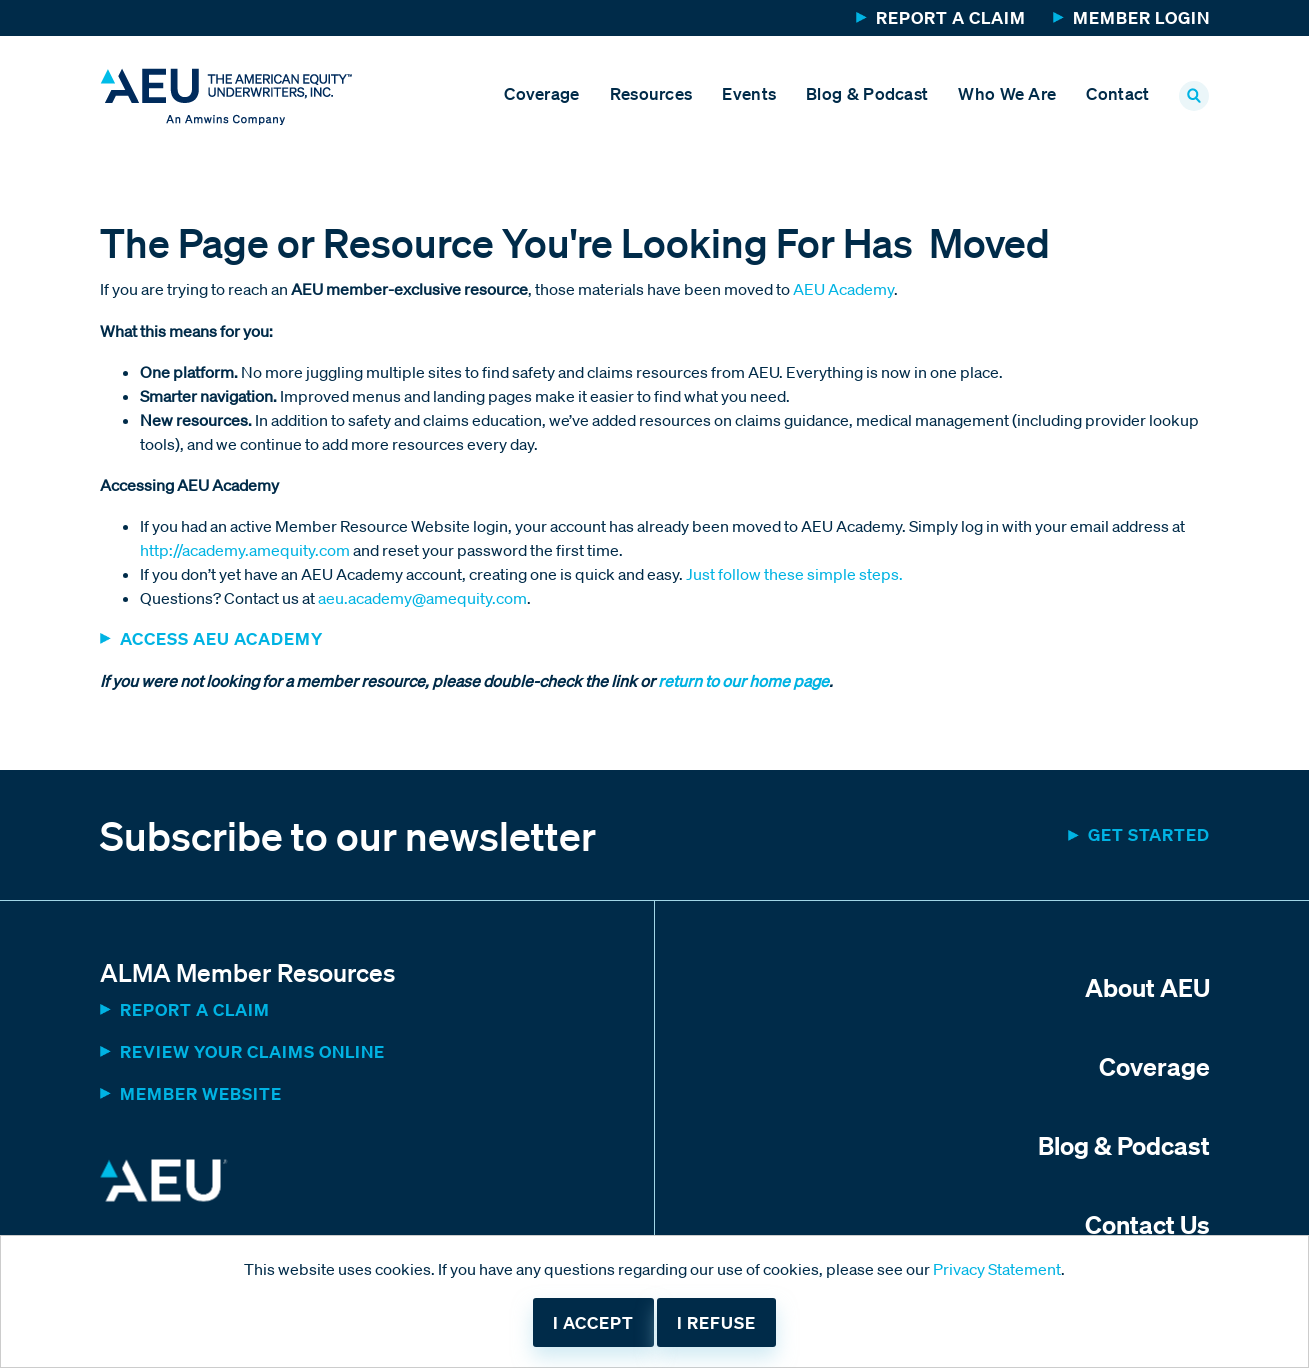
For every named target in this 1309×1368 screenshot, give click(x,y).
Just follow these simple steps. (794, 574)
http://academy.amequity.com (245, 550)
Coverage (541, 93)
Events (749, 93)
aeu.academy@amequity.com (422, 598)
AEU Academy (843, 289)
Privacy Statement (997, 1269)
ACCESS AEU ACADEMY (221, 638)
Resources (651, 93)
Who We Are (1007, 93)
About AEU (1147, 987)
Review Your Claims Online (252, 1051)
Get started (1149, 834)
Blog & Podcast (867, 93)
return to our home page (742, 681)
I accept (593, 1322)
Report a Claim (951, 17)
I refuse (716, 1322)
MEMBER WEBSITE (201, 1093)
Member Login (1141, 17)
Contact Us (1147, 1224)
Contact (1117, 93)
